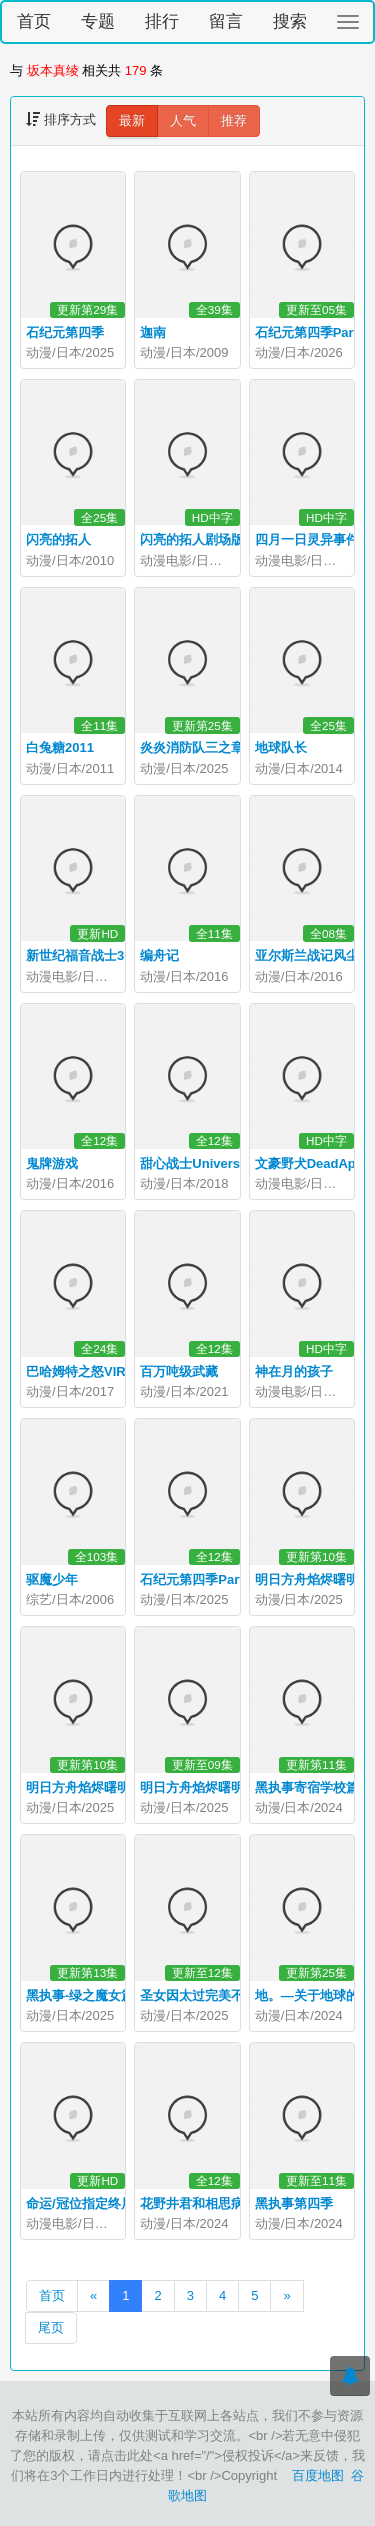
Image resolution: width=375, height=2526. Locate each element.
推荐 (234, 120)
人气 (183, 120)
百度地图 (318, 2475)
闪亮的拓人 (58, 539)
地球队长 (281, 747)
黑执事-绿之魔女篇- (82, 1995)
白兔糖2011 (60, 747)
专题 (98, 21)
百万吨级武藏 (179, 1371)
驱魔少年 (52, 1579)
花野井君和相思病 (192, 2203)
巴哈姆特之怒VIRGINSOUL (105, 1371)
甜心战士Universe (193, 1163)
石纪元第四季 (65, 332)
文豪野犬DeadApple (315, 1163)
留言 (226, 21)
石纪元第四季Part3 (310, 332)
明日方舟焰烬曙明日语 (91, 1787)
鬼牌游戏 (52, 1163)
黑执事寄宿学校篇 (307, 1787)
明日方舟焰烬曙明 (192, 1787)
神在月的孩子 (294, 1371)
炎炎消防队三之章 (192, 747)
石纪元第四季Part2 (195, 1579)
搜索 (290, 21)
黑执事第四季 (294, 2203)
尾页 (51, 2327)
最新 (132, 120)
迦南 (153, 332)
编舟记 (159, 955)
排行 (162, 21)
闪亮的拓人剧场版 (192, 539)
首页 (34, 21)
